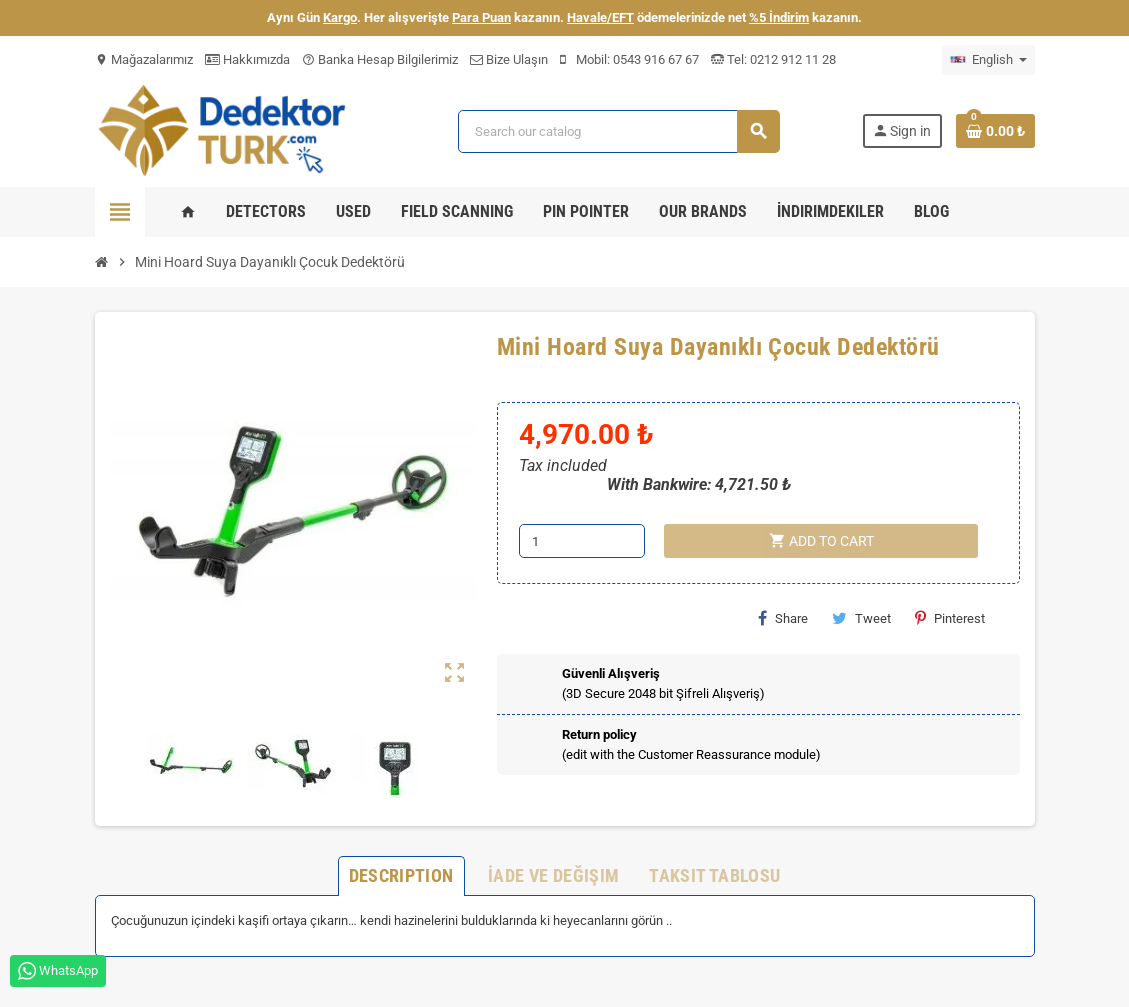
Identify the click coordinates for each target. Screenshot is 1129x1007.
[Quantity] (582, 541)
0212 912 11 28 (791, 59)
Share (783, 618)
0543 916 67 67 (656, 59)
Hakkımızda (247, 59)
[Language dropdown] (988, 60)
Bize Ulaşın (509, 59)
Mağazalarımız (144, 59)
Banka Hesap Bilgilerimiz (380, 59)
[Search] (619, 131)
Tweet (861, 618)
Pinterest (950, 618)
